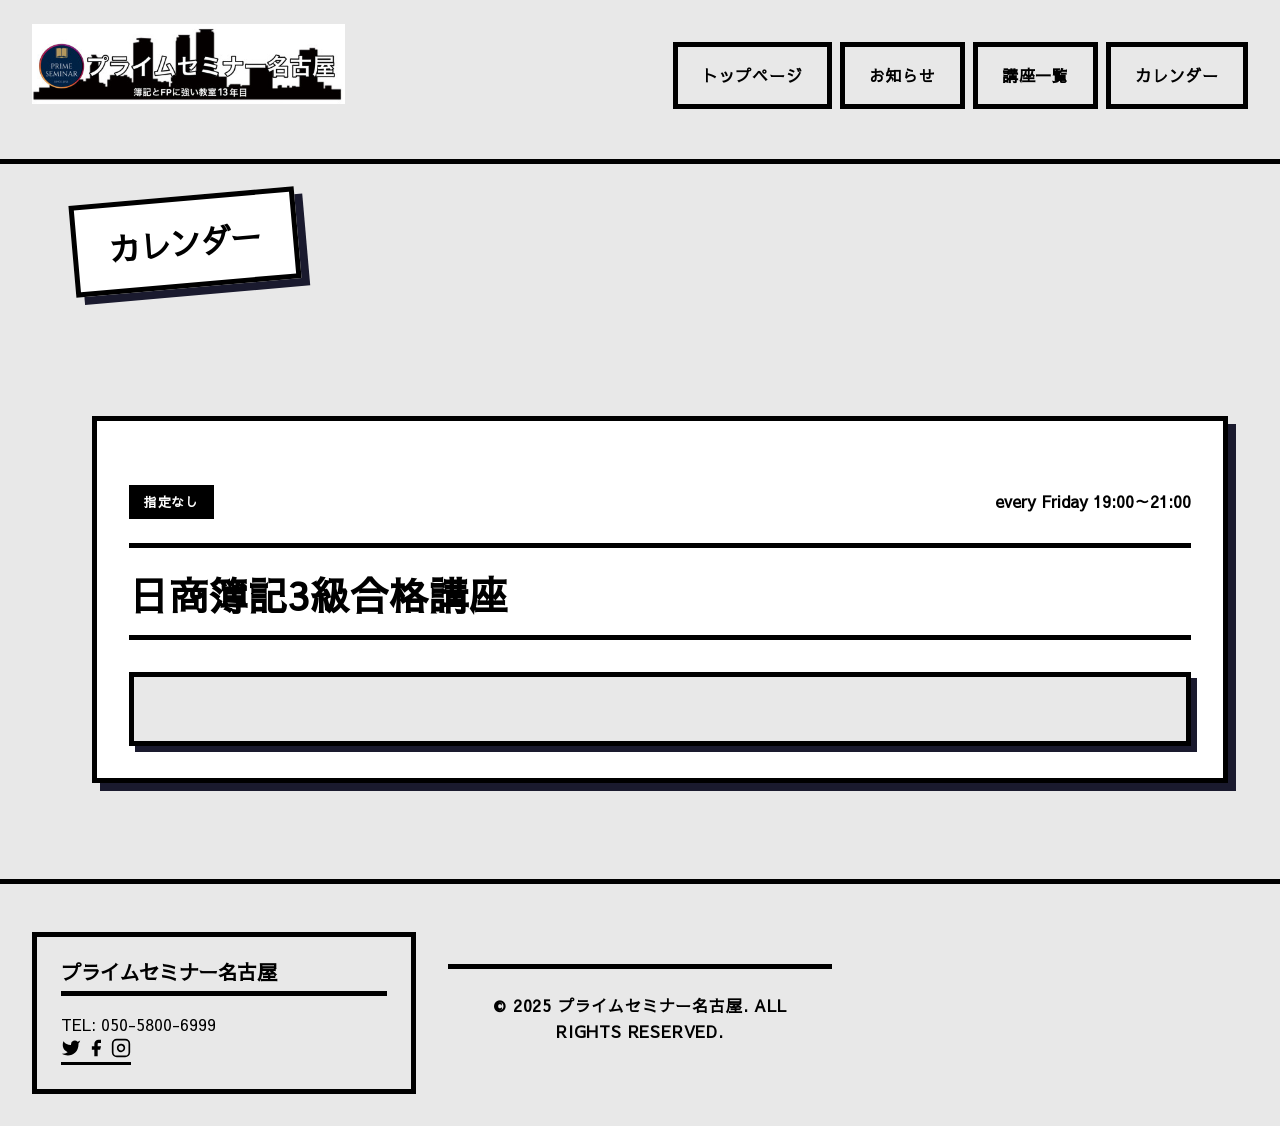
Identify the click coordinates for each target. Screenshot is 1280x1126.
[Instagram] (121, 1052)
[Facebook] (98, 1052)
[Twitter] (73, 1052)
